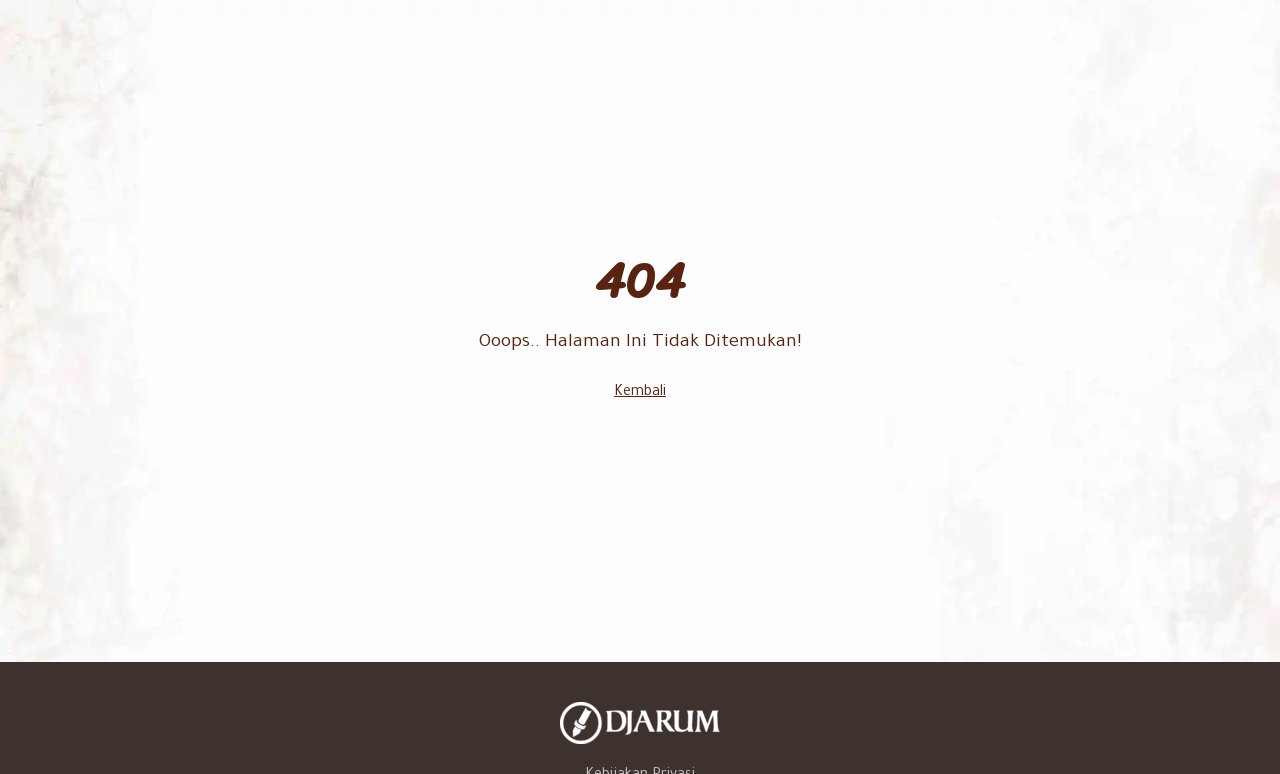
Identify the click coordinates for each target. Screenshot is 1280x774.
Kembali (640, 393)
